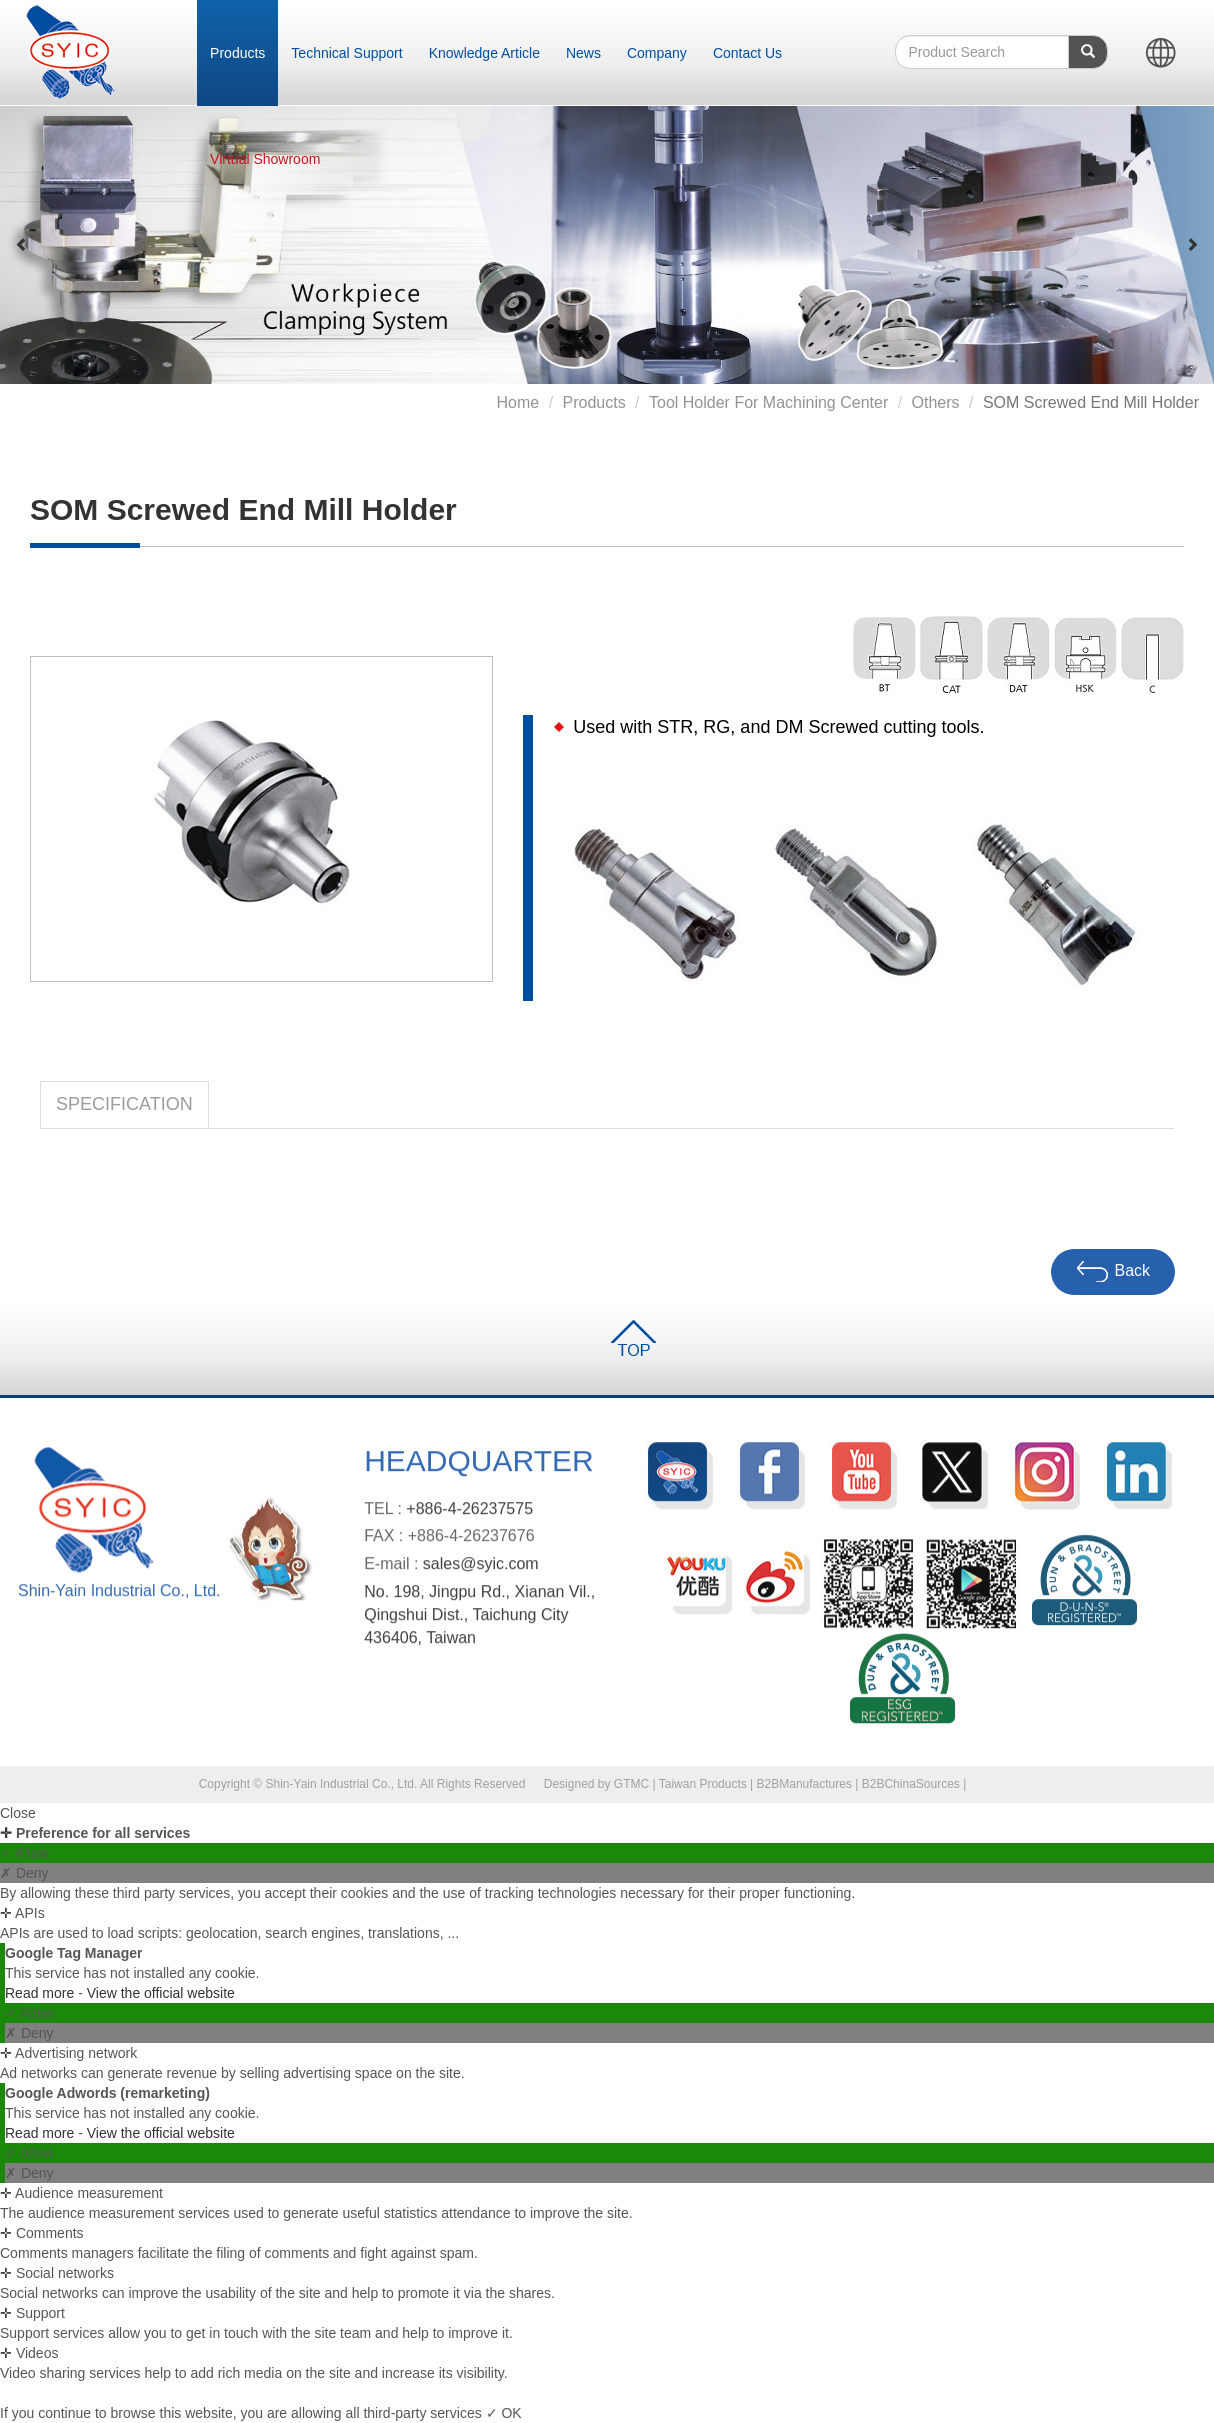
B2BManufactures (804, 1784)
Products (237, 53)
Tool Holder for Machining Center (768, 402)
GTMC (631, 1784)
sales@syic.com (481, 1571)
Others (936, 402)
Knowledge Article (484, 53)
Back (1113, 1272)
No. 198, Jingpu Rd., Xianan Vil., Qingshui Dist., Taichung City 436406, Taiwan (479, 1622)
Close (18, 1813)
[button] (22, 245)
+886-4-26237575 (469, 1515)
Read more (41, 1993)
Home (517, 402)
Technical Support (346, 53)
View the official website (161, 1993)
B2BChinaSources (911, 1784)
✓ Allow (24, 1853)
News (583, 53)
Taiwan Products (703, 1784)
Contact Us (747, 53)
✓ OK (504, 2413)
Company (657, 53)
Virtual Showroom (265, 159)
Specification (124, 1104)
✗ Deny (24, 1873)
